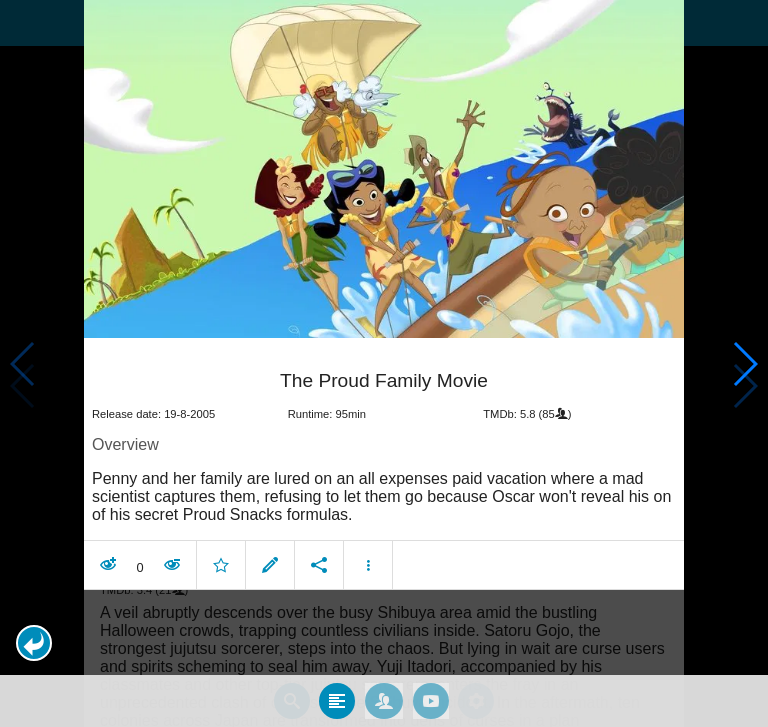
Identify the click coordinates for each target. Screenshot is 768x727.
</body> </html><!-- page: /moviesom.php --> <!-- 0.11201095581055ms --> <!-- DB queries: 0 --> (384, 363)
